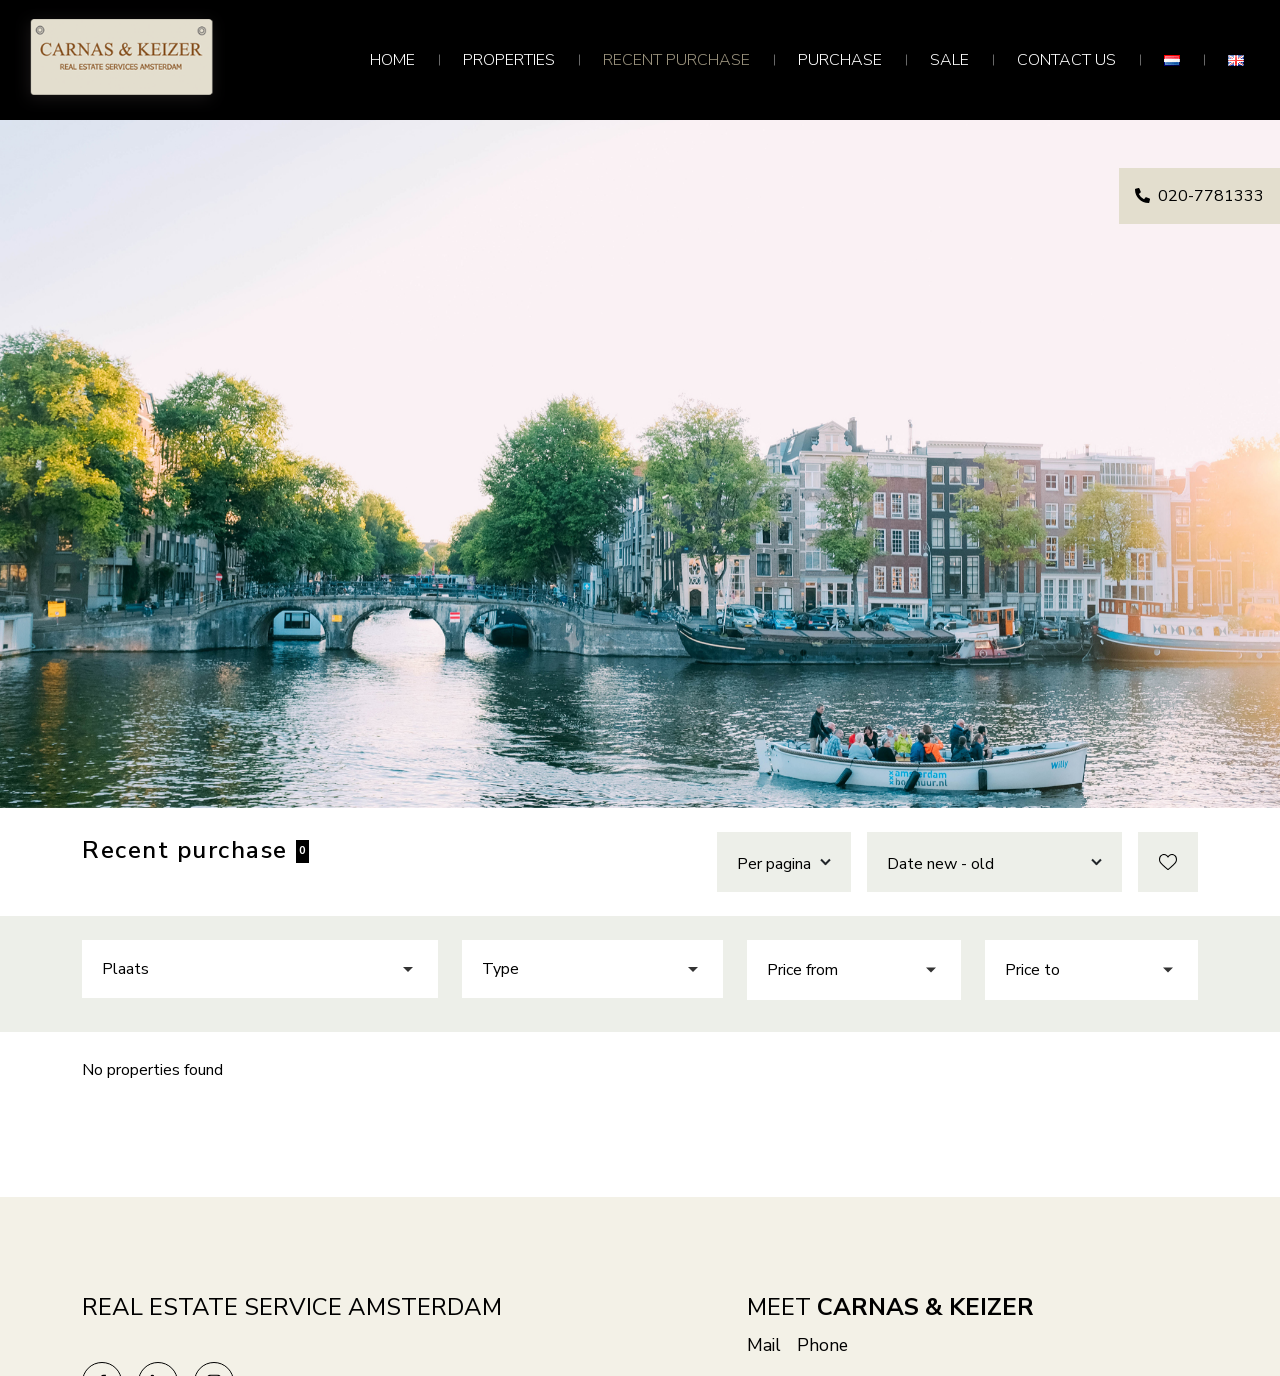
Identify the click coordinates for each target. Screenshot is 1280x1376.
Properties (509, 60)
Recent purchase (676, 60)
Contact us (1066, 60)
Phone (822, 1345)
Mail (764, 1345)
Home (392, 60)
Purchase (840, 60)
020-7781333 (1199, 196)
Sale (949, 60)
